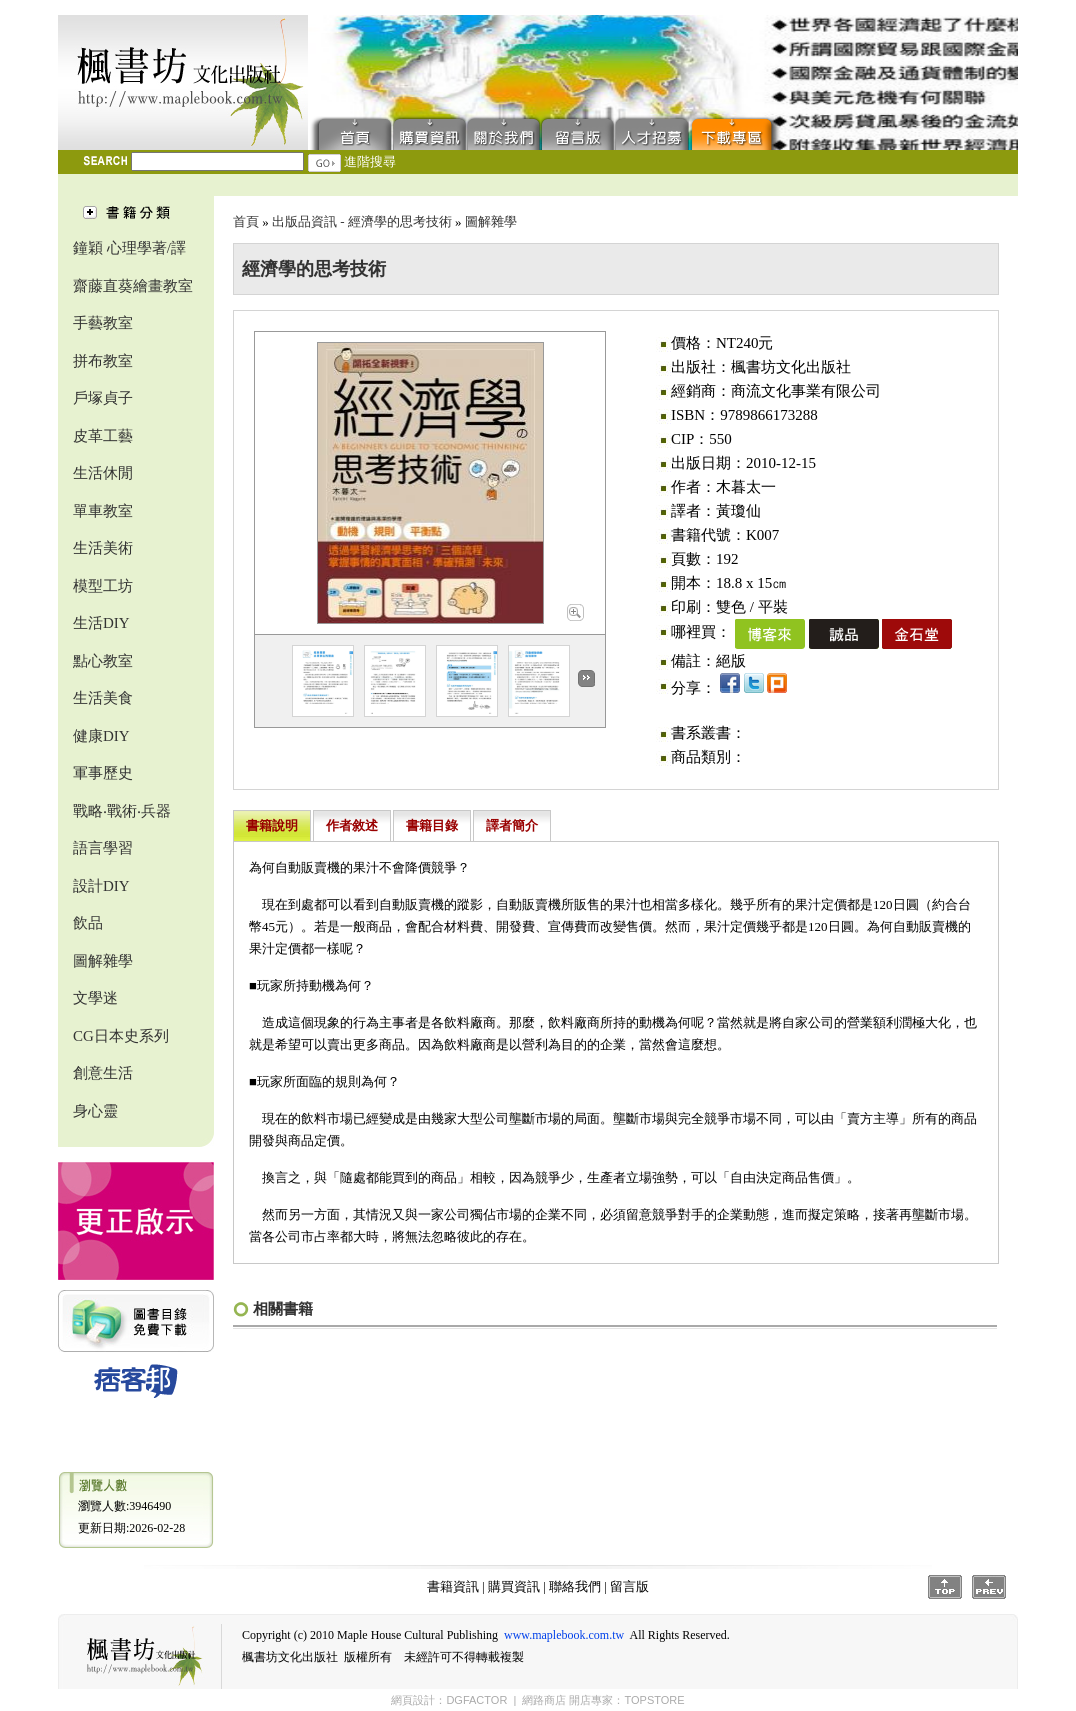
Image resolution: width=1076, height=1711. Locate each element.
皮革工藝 (103, 436)
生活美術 (103, 548)
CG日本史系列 (121, 1036)
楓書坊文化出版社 (183, 82)
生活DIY (101, 623)
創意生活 (103, 1073)
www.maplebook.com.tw (564, 1635)
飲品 (88, 923)
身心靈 (95, 1111)
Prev (989, 1587)
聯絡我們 (504, 132)
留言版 (578, 132)
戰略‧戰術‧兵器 (122, 811)
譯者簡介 (512, 825)
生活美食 (103, 698)
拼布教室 (103, 361)
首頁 (350, 132)
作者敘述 (352, 825)
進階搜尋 (370, 161)
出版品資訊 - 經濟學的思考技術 (362, 221)
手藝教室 (103, 323)
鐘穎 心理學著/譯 (129, 248)
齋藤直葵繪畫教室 (133, 286)
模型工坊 (103, 586)
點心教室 (103, 661)
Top (945, 1587)
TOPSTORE (654, 1700)
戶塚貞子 (103, 398)
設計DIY (101, 886)
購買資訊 (430, 132)
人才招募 (652, 132)
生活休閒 (103, 473)
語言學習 (103, 848)
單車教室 (103, 511)
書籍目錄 (432, 825)
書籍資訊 (453, 1586)
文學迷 (95, 998)
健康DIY (101, 736)
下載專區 (736, 132)
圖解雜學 (103, 961)
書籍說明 (272, 825)
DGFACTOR (476, 1700)
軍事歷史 (103, 773)
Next (587, 679)
